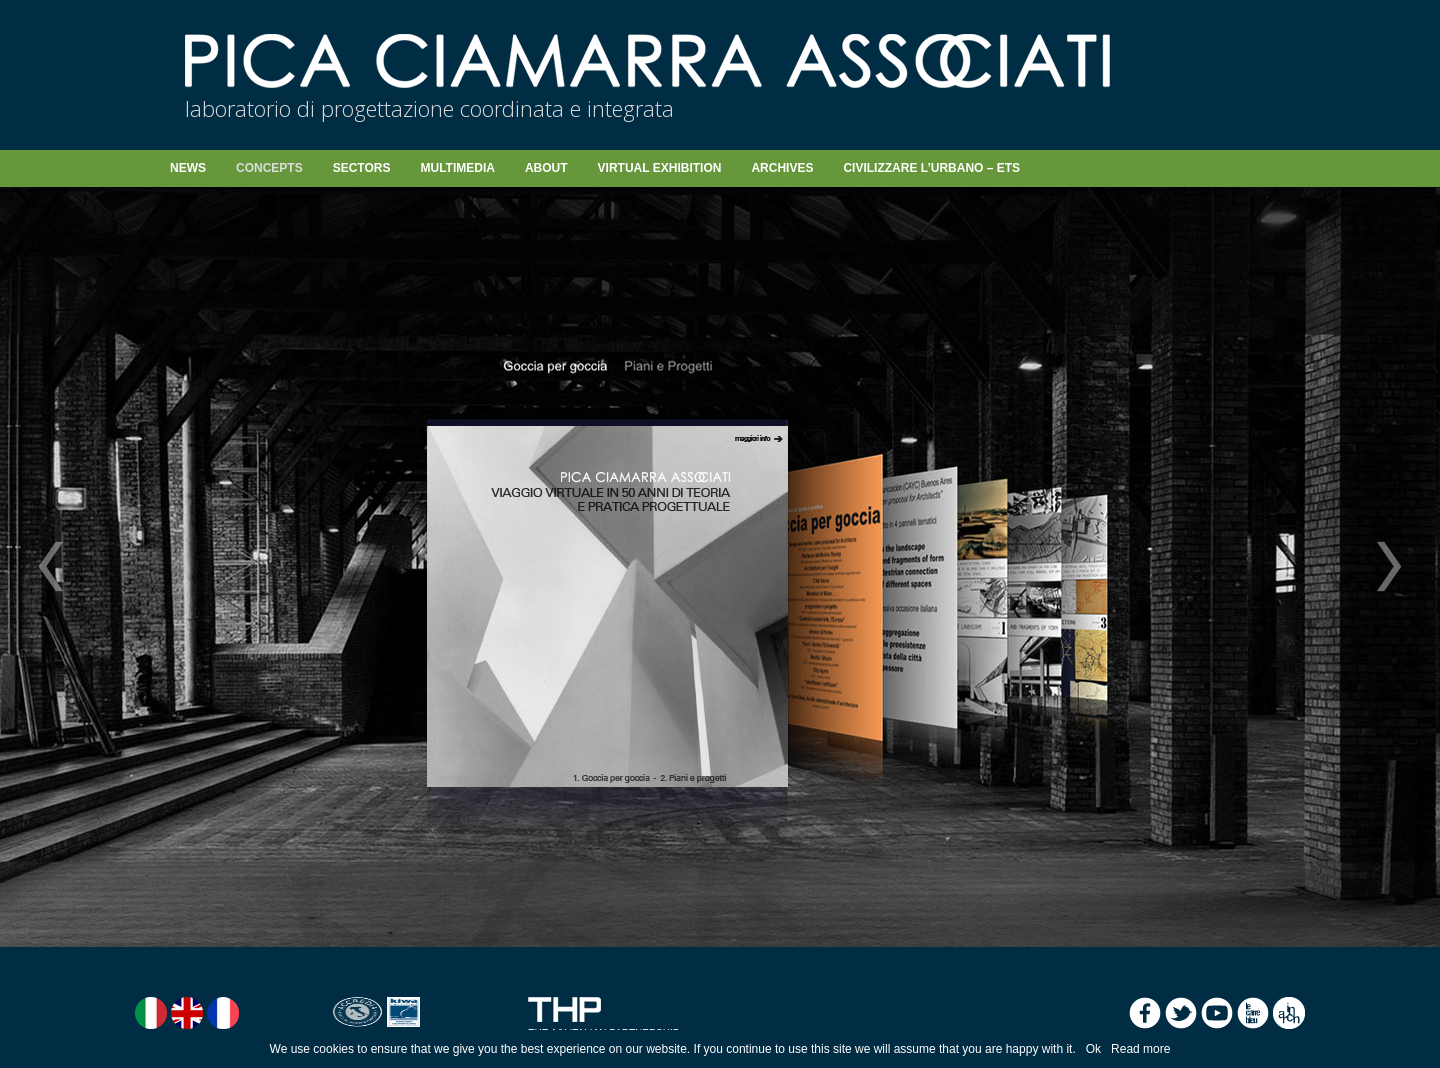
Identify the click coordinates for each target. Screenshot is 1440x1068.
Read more (1140, 1049)
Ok (1093, 1049)
